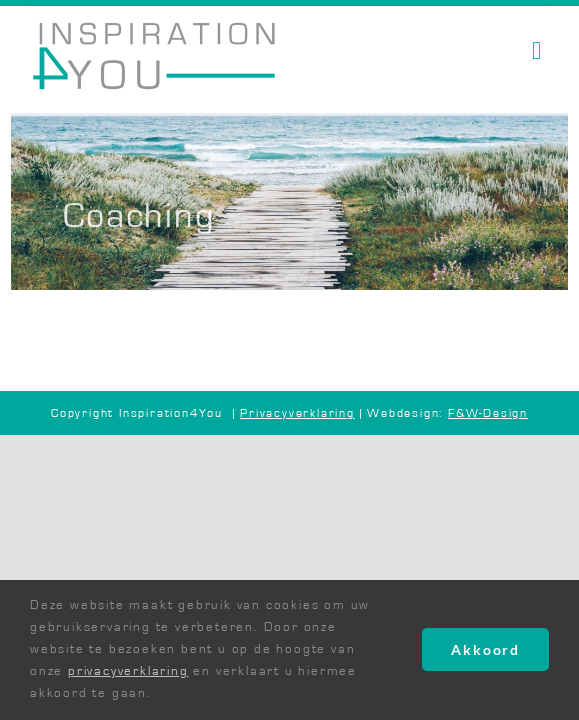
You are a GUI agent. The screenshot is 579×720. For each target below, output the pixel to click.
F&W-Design (488, 413)
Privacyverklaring (297, 413)
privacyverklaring (128, 671)
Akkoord (485, 649)
